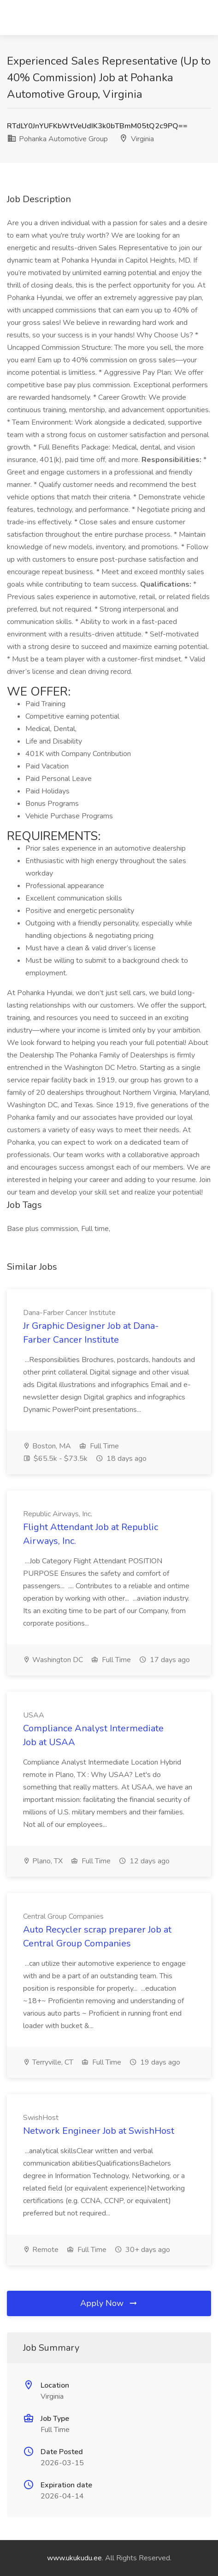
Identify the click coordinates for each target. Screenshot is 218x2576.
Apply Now (109, 2303)
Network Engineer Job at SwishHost (98, 2131)
